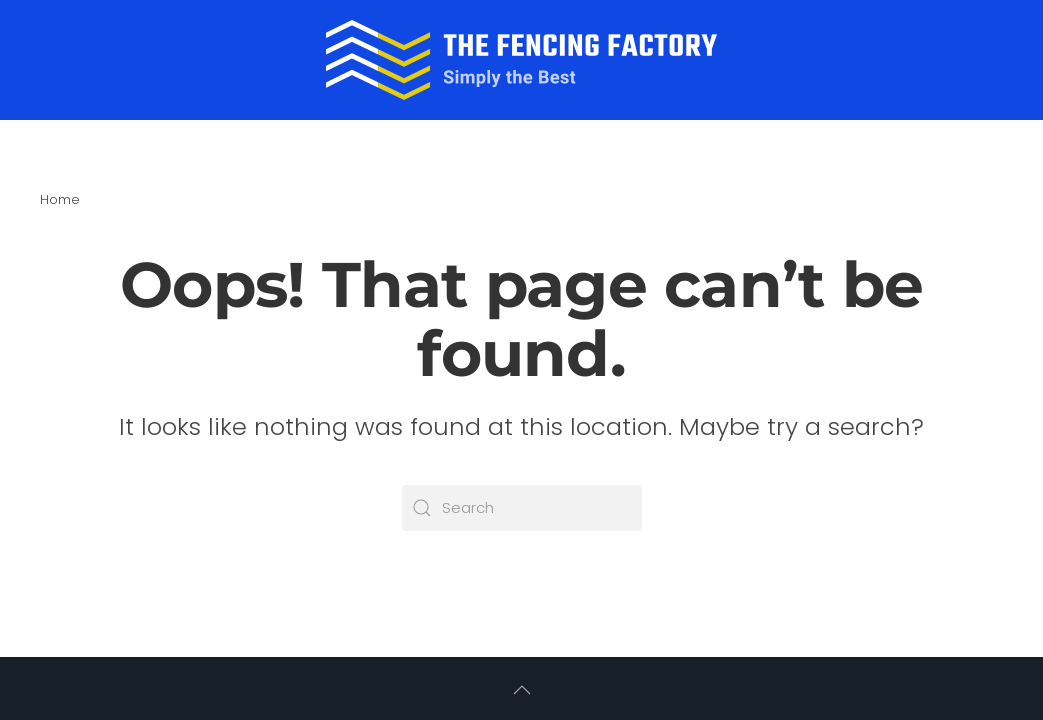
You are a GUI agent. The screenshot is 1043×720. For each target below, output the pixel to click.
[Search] (522, 508)
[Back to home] (521, 60)
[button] (522, 690)
